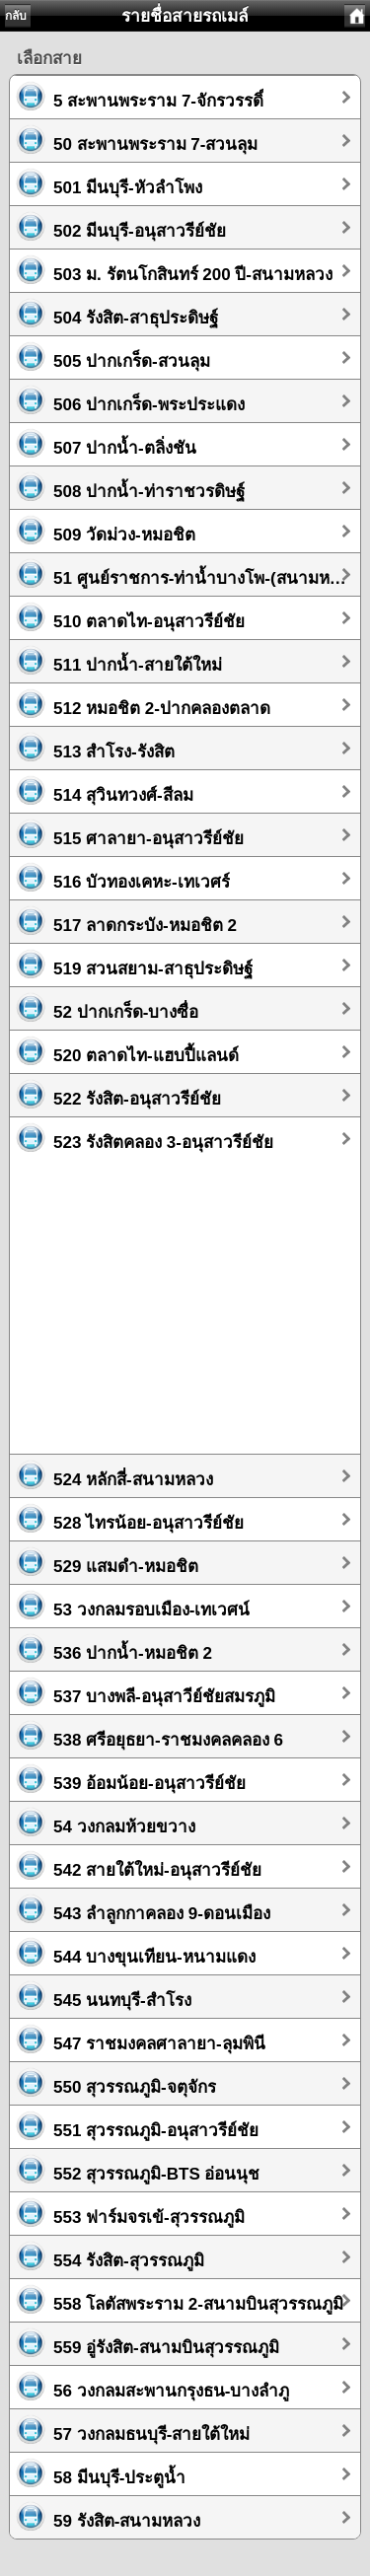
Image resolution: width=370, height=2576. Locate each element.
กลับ (16, 16)
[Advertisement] (185, 1298)
